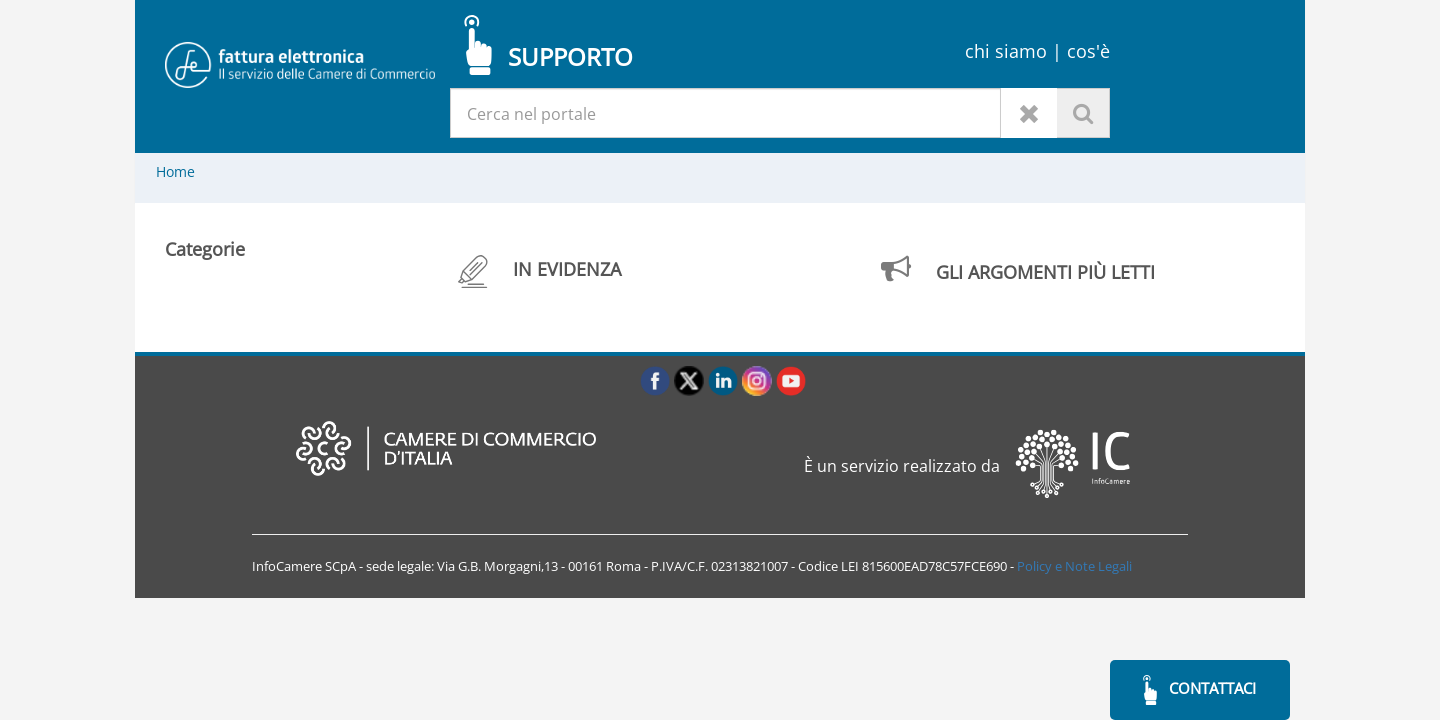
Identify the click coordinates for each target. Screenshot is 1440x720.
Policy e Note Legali (1074, 566)
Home (175, 171)
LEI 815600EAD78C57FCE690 (924, 566)
